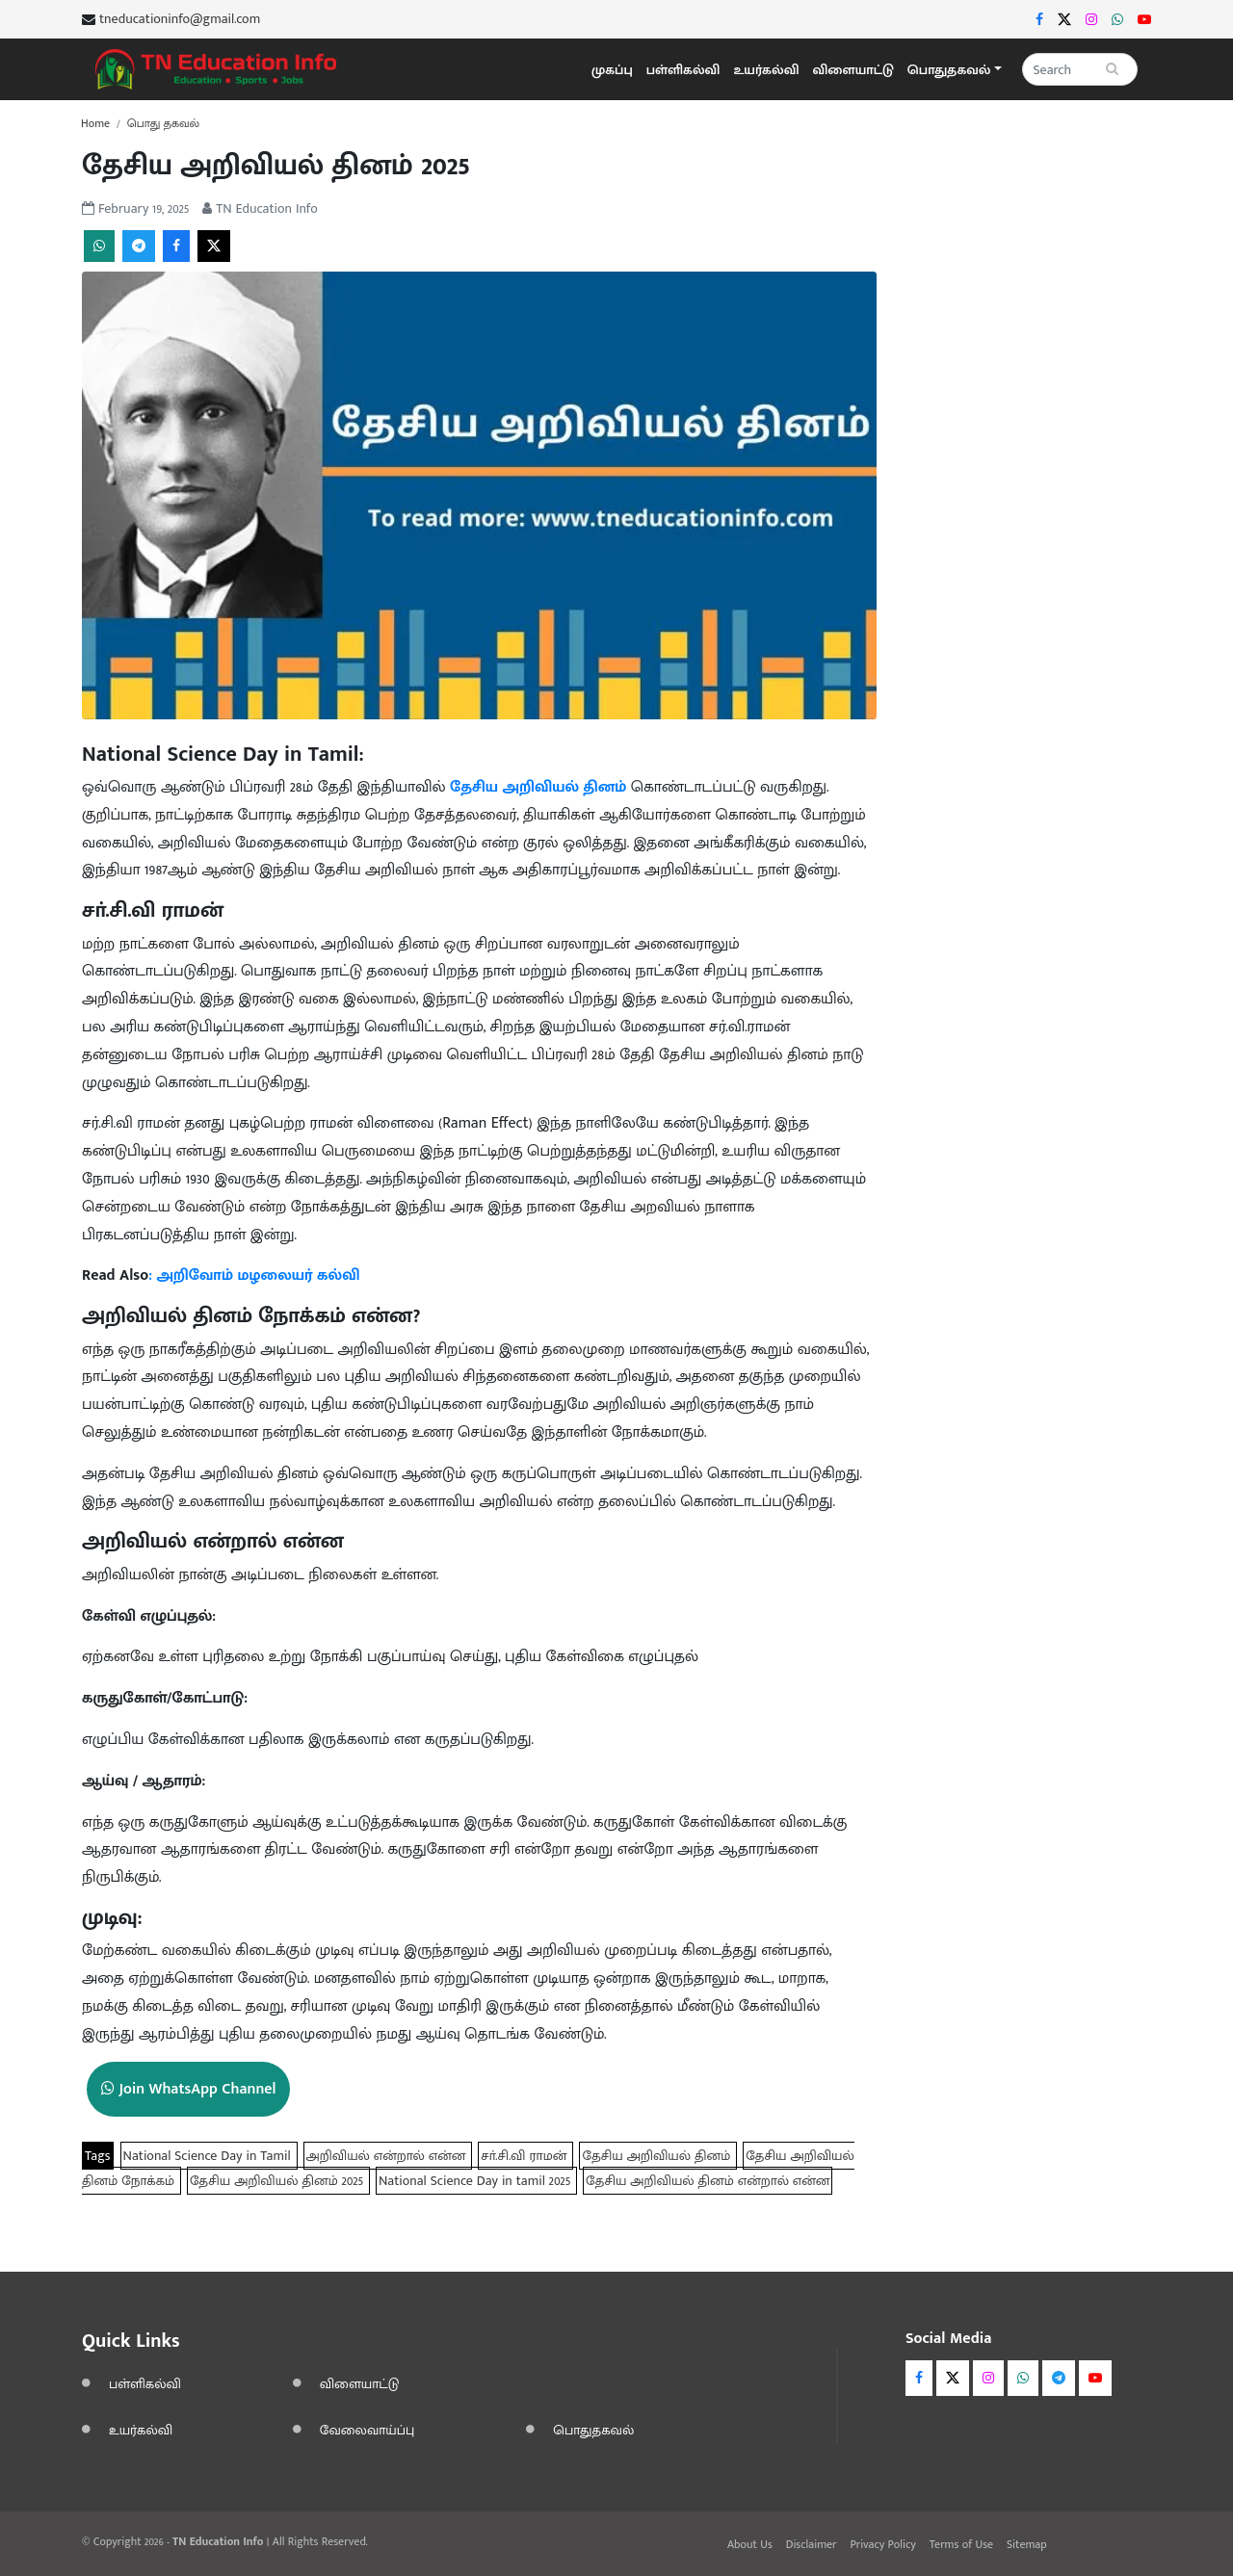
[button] (955, 70)
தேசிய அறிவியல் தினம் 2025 (278, 2181)
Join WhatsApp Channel (188, 2089)
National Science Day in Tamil (209, 2156)
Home (95, 123)
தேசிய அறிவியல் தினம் (658, 2156)
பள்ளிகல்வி (683, 70)
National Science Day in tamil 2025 (476, 2181)
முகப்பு (612, 70)
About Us (750, 2544)
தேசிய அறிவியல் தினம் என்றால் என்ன (707, 2181)
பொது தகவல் (163, 123)
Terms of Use (961, 2544)
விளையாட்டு (853, 70)
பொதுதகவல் (593, 2430)
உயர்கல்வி (766, 70)
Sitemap (1027, 2544)
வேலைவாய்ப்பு (367, 2430)
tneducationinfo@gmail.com (179, 19)
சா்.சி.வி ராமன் (525, 2156)
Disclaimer (811, 2544)
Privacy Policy (882, 2544)
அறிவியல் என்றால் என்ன (388, 2156)
